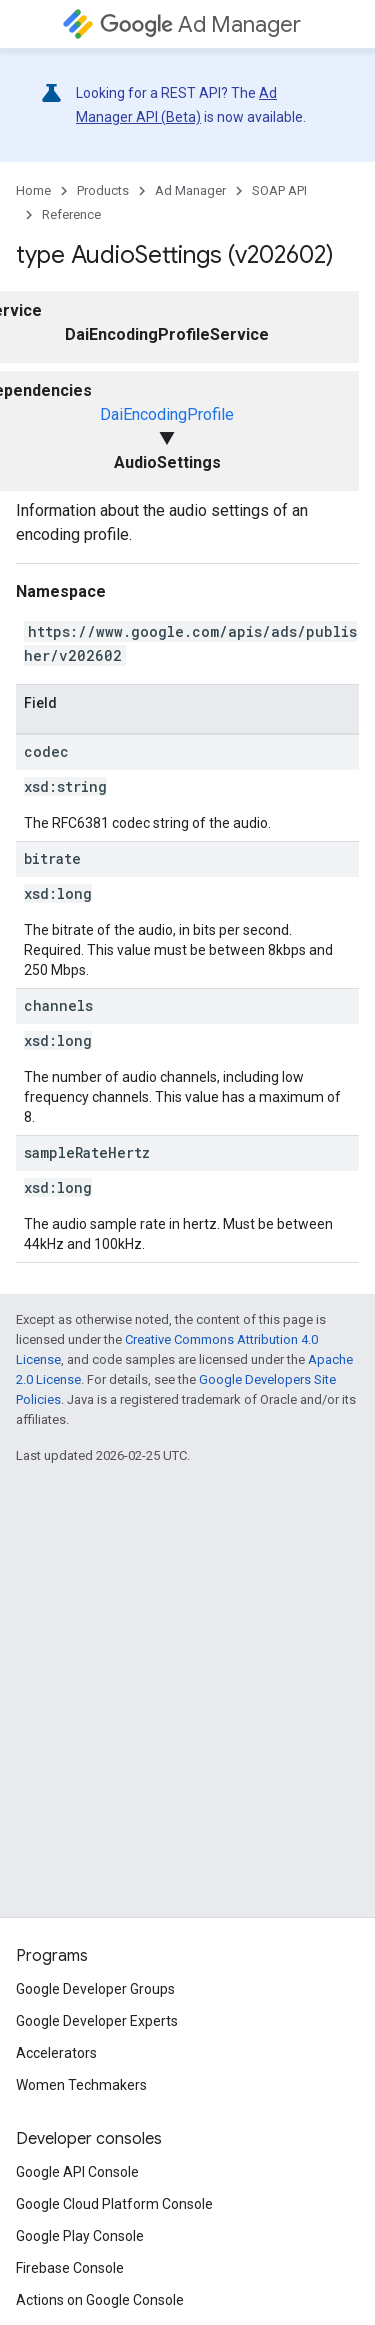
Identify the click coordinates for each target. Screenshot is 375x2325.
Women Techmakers (81, 2085)
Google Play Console (80, 2236)
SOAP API (279, 190)
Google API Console (77, 2172)
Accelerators (56, 2053)
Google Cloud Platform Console (114, 2204)
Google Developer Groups (95, 1989)
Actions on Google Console (100, 2300)
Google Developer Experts (97, 2021)
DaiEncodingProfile (167, 414)
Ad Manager (200, 24)
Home (33, 190)
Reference (71, 214)
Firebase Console (70, 2268)
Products (103, 190)
